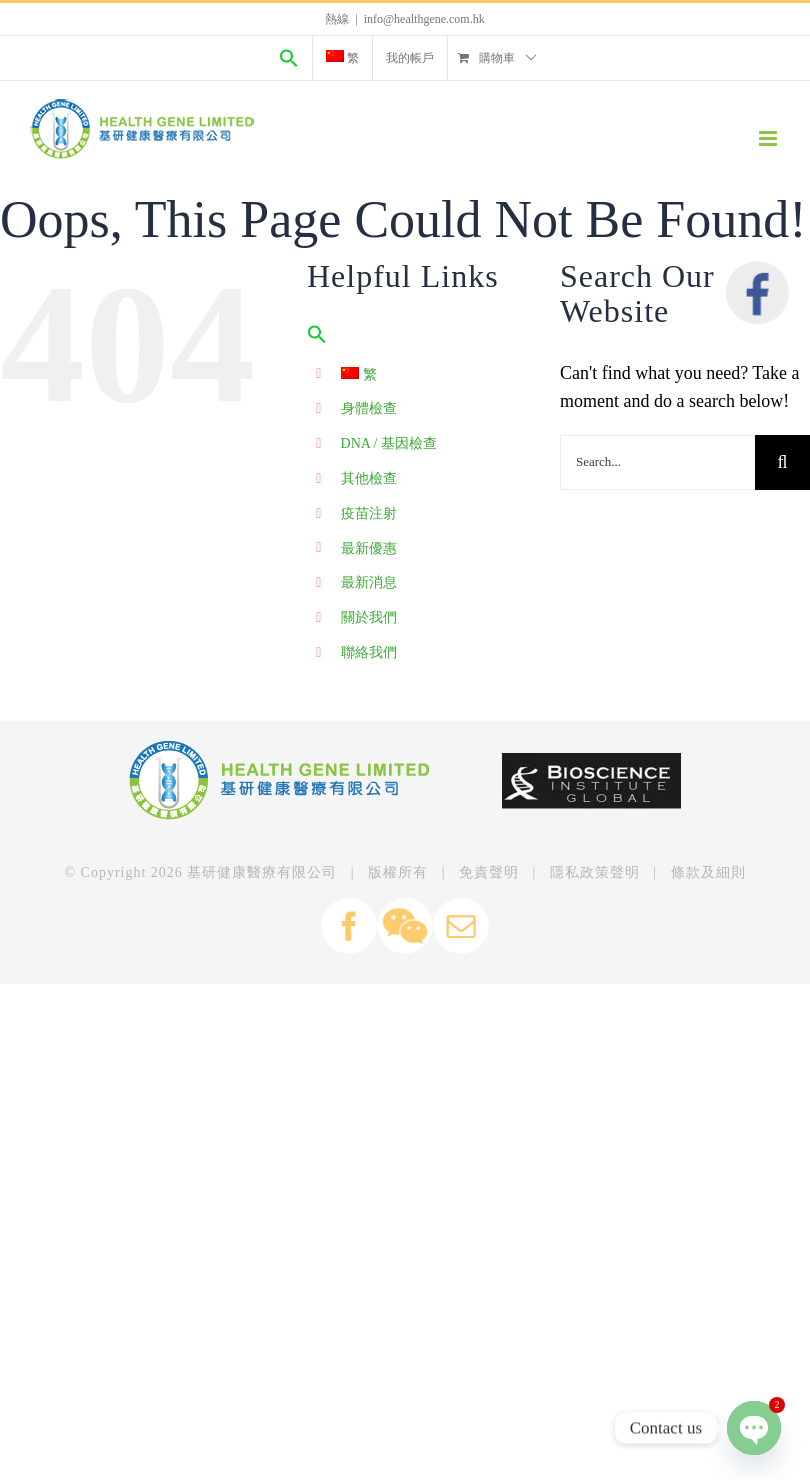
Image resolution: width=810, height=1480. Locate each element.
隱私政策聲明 (595, 872)
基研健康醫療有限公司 (262, 872)
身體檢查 (369, 408)
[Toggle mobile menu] (769, 138)
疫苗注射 (369, 513)
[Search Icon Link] (289, 58)
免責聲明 (489, 872)
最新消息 (369, 582)
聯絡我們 (369, 652)
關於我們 (369, 617)
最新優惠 (369, 548)
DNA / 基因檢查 (389, 443)
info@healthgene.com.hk (424, 19)
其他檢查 (369, 478)
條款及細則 (708, 872)
